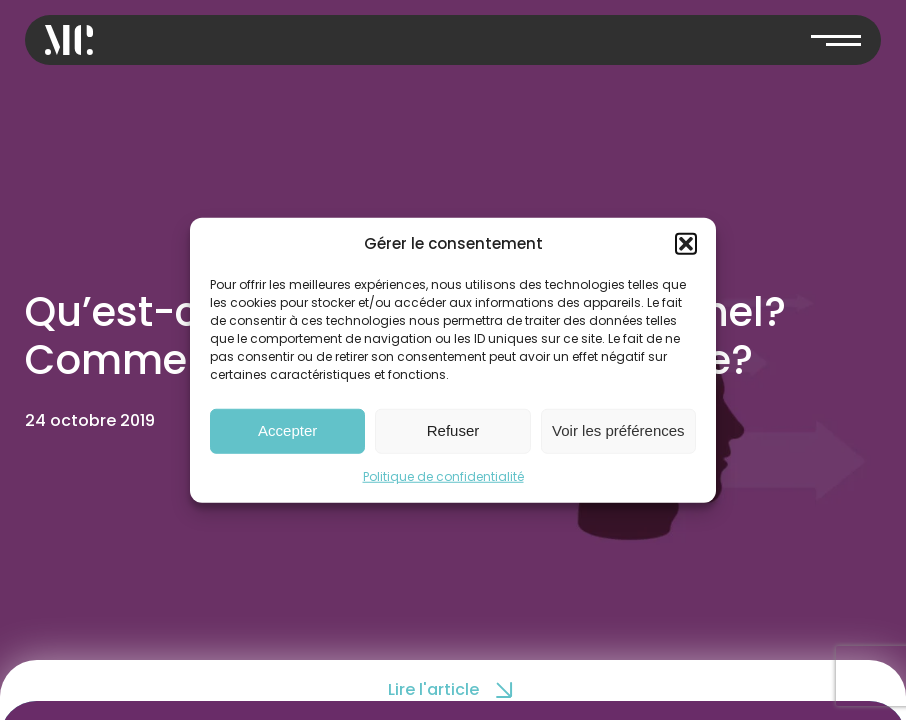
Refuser (453, 430)
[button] (686, 244)
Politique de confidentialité (443, 475)
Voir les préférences (618, 430)
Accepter (287, 430)
